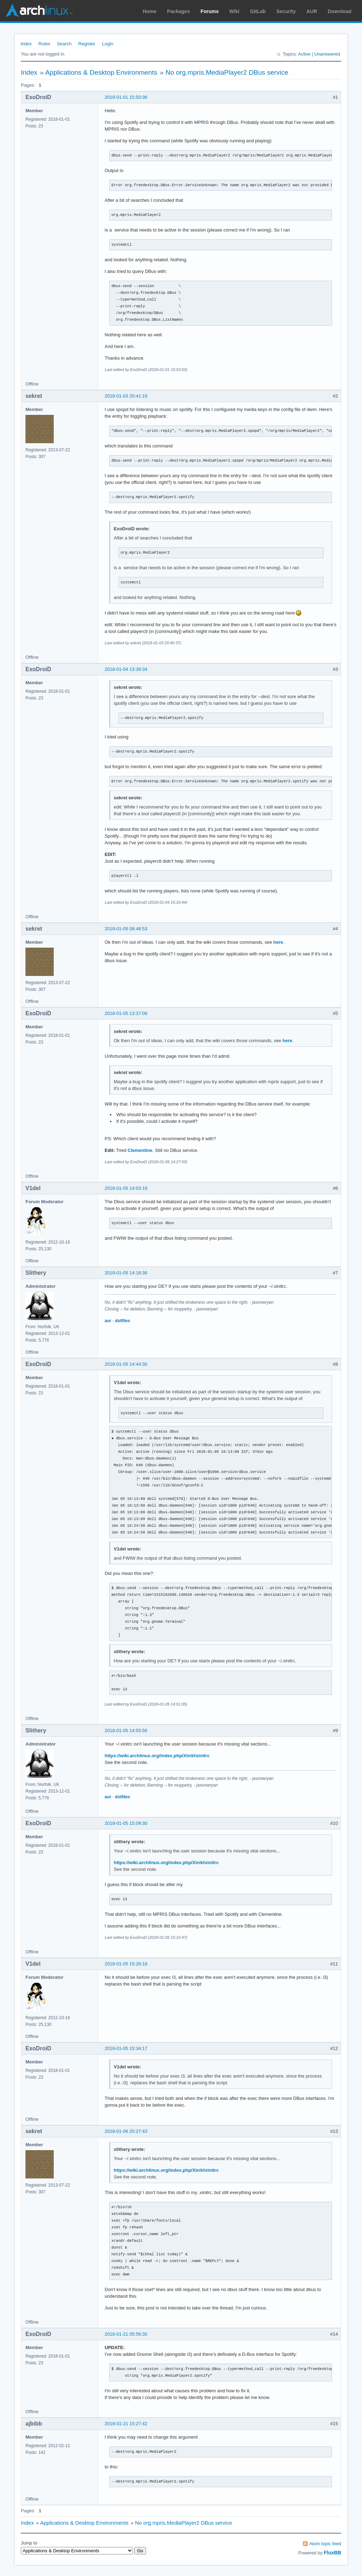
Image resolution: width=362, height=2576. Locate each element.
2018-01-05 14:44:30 (126, 1364)
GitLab (257, 11)
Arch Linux (38, 11)
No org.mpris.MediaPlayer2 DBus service (226, 72)
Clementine (140, 1150)
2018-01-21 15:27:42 (126, 2423)
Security (286, 11)
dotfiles (122, 1320)
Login (107, 43)
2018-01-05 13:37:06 (126, 1013)
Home (150, 11)
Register (86, 43)
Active (304, 54)
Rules (44, 43)
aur (108, 1320)
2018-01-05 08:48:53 (126, 928)
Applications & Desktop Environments (101, 72)
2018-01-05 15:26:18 (126, 1963)
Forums (209, 11)
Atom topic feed (325, 2543)
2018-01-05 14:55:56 (126, 1730)
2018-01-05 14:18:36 (126, 1272)
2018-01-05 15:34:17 (126, 2048)
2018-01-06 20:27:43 (126, 2131)
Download (339, 11)
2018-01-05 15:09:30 (126, 1823)
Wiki (234, 11)
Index (26, 43)
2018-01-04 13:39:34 (126, 669)
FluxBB (332, 2552)
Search (64, 43)
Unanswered (327, 54)
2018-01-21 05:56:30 (126, 2334)
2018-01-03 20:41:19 (126, 396)
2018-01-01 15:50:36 (126, 97)
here (278, 942)
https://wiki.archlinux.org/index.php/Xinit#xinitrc (157, 1755)
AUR (311, 11)
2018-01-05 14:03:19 (126, 1188)
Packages (178, 11)
